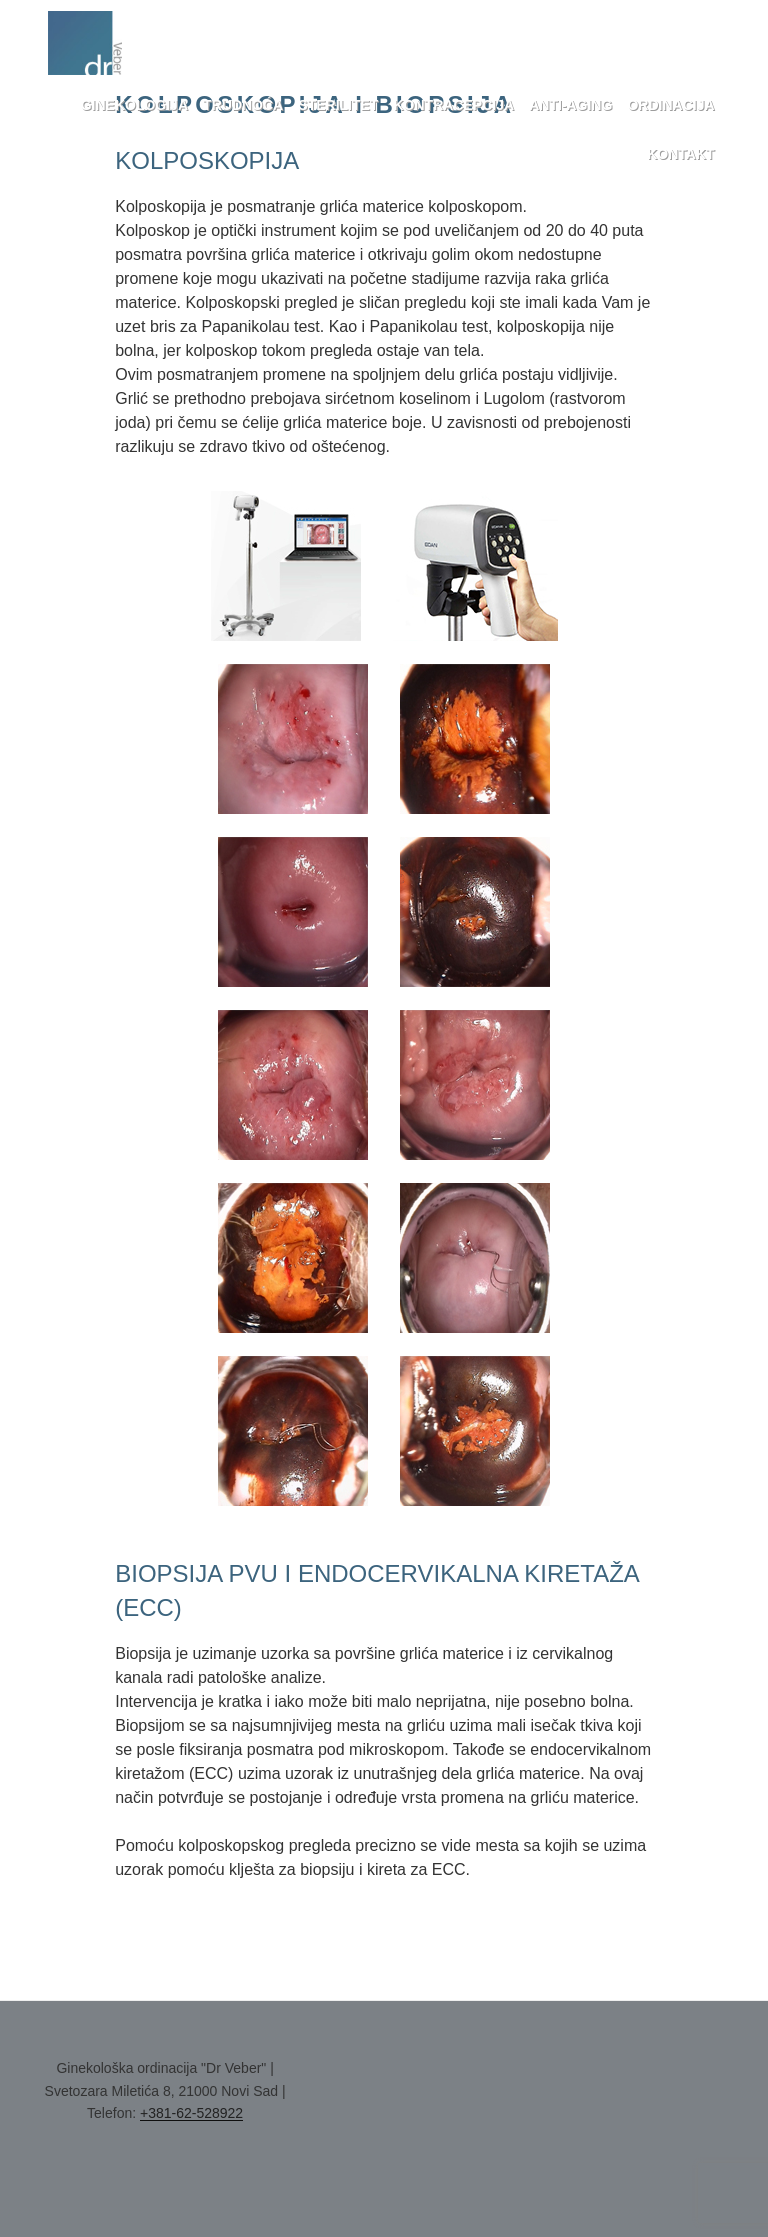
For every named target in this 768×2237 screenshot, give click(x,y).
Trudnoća (243, 105)
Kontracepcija (454, 105)
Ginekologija (134, 105)
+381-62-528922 (191, 2113)
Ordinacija (670, 105)
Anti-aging (570, 105)
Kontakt (680, 154)
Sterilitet (338, 105)
